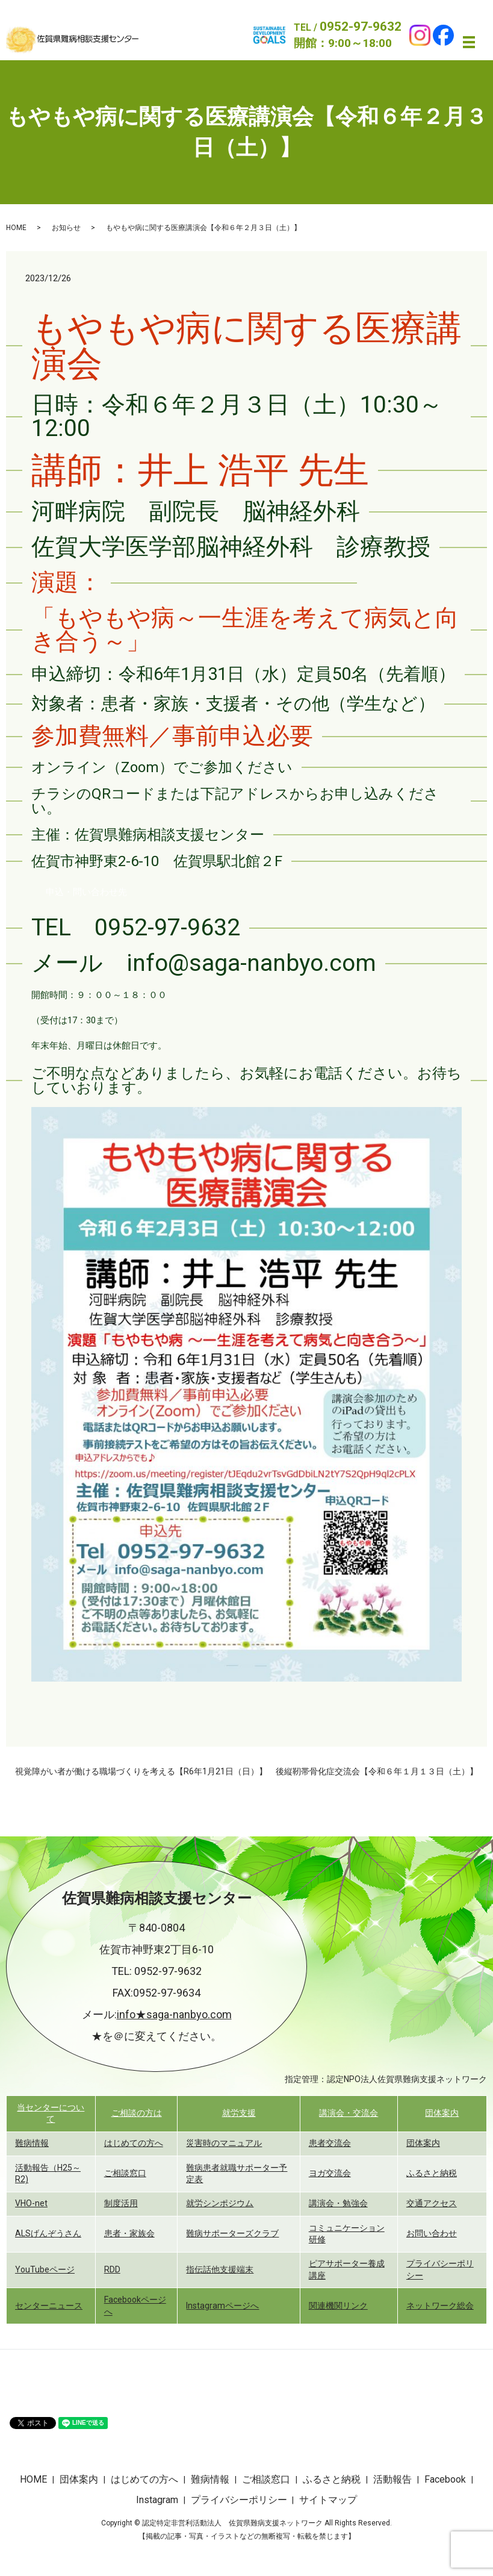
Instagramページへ (222, 2305)
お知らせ (66, 227)
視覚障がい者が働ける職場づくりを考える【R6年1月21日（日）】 (141, 1771)
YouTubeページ (45, 2269)
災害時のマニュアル (224, 2143)
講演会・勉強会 (338, 2203)
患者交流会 (330, 2143)
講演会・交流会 (348, 2113)
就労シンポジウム (219, 2203)
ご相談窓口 (125, 2173)
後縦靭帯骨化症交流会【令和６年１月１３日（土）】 (377, 1771)
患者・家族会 (129, 2233)
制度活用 (121, 2203)
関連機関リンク (338, 2305)
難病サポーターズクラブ (232, 2233)
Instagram (157, 2500)
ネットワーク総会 (440, 2305)
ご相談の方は (136, 2113)
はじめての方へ (133, 2143)
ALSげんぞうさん (48, 2233)
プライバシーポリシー (239, 2500)
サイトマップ (328, 2500)
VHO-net (31, 2203)
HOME (16, 227)
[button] (86, 892)
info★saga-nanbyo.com (174, 2014)
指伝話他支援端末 (219, 2269)
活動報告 (392, 2479)
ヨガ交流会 (330, 2173)
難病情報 (32, 2143)
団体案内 (442, 2113)
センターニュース (48, 2305)
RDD (112, 2269)
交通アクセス (431, 2203)
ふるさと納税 (431, 2173)
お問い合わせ (431, 2233)
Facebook (445, 2479)
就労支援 (239, 2113)
